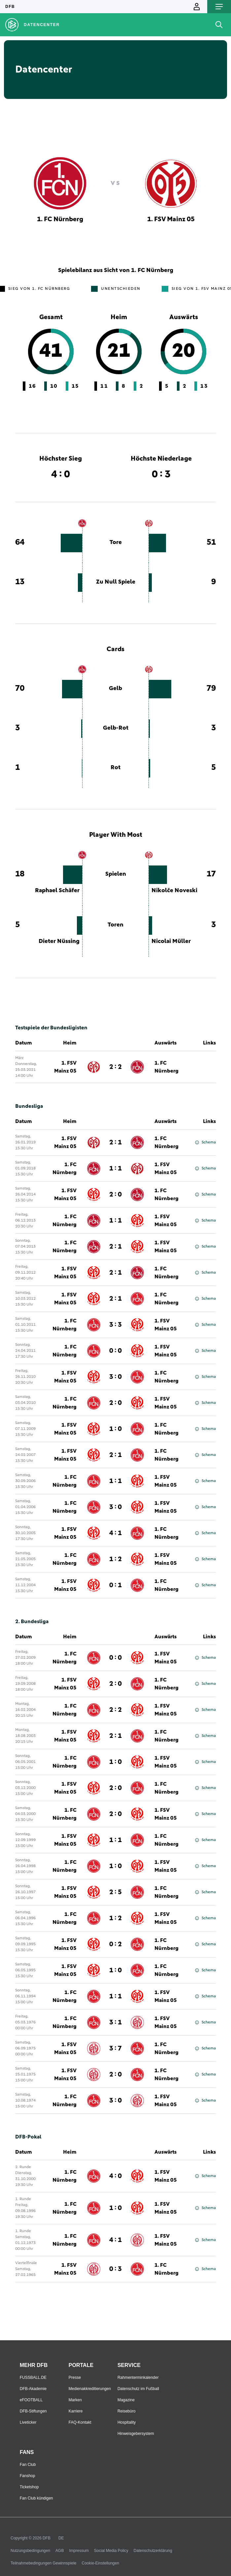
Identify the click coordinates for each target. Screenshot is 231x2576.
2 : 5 (115, 1892)
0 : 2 (115, 1944)
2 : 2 (115, 1067)
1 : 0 (115, 1429)
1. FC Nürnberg (166, 1067)
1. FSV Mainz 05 (65, 1067)
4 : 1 (115, 1533)
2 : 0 (115, 1194)
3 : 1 (115, 2022)
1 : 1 (115, 1168)
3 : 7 (115, 2048)
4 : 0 (115, 2176)
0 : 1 (115, 1585)
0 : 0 (115, 1351)
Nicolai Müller (171, 941)
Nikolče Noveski (174, 891)
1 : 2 (115, 1559)
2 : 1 (115, 1142)
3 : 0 (115, 1377)
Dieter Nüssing (59, 941)
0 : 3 (115, 2269)
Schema (205, 1142)
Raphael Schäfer (57, 891)
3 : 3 (115, 1324)
